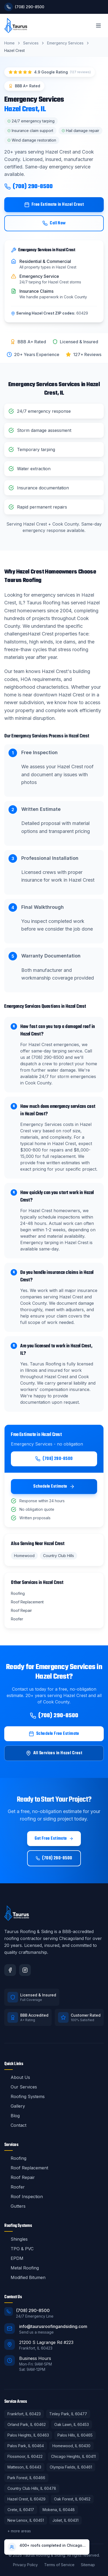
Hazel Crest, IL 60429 (26, 2499)
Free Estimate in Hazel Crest (54, 204)
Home (9, 43)
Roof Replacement (26, 2167)
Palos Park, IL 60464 (25, 2445)
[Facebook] (10, 1970)
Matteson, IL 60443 (24, 2467)
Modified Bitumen (24, 2277)
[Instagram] (25, 1970)
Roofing (15, 2158)
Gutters (15, 2206)
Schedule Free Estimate (54, 1733)
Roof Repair (19, 2177)
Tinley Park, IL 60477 (68, 2414)
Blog (12, 2115)
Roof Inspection (23, 2196)
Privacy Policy (25, 2564)
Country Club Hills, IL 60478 (31, 2488)
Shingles (16, 2239)
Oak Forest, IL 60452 (72, 2499)
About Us (17, 2077)
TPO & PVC (19, 2248)
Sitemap (88, 2564)
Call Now (54, 223)
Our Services (20, 2087)
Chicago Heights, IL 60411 (73, 2456)
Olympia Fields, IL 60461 (71, 2467)
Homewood (24, 1555)
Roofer (14, 2187)
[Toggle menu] (98, 25)
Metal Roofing (21, 2267)
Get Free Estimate (54, 1838)
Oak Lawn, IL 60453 (71, 2424)
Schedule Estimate (54, 1486)
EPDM (13, 2258)
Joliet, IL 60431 (65, 2520)
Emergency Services (65, 43)
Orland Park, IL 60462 (26, 2424)
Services (31, 43)
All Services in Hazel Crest (54, 1753)
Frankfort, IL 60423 (24, 2414)
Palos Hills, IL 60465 (75, 2435)
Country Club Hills (58, 1555)
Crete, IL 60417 (20, 2509)
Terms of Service (59, 2564)
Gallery (14, 2106)
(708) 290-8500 (28, 186)
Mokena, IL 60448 (59, 2509)
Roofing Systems (24, 2096)
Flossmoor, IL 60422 (25, 2456)
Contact (15, 2125)
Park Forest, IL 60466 (26, 2477)
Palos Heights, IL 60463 (28, 2435)
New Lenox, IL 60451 (25, 2520)
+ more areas (19, 2531)
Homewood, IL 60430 (71, 2445)
